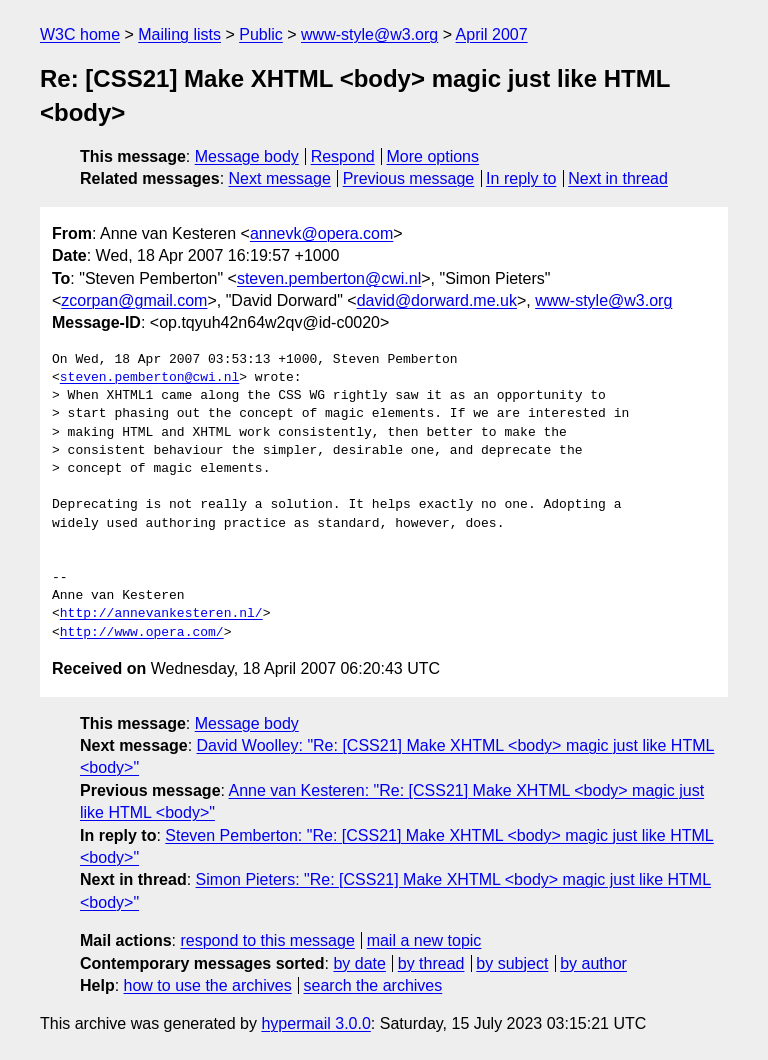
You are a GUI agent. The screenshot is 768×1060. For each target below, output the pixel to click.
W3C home (80, 34)
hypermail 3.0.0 (315, 1023)
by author (593, 963)
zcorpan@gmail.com (134, 300)
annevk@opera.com (321, 233)
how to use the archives (208, 985)
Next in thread (618, 178)
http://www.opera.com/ (142, 633)
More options (433, 156)
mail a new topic (424, 940)
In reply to (521, 178)
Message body (247, 156)
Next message (280, 178)
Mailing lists (179, 34)
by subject (512, 963)
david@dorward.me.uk (437, 300)
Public (261, 34)
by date (359, 963)
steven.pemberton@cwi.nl (329, 278)
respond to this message (267, 940)
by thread (431, 963)
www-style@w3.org (369, 34)
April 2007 (492, 34)
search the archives (373, 985)
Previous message (409, 178)
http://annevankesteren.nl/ (161, 614)
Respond (343, 156)
